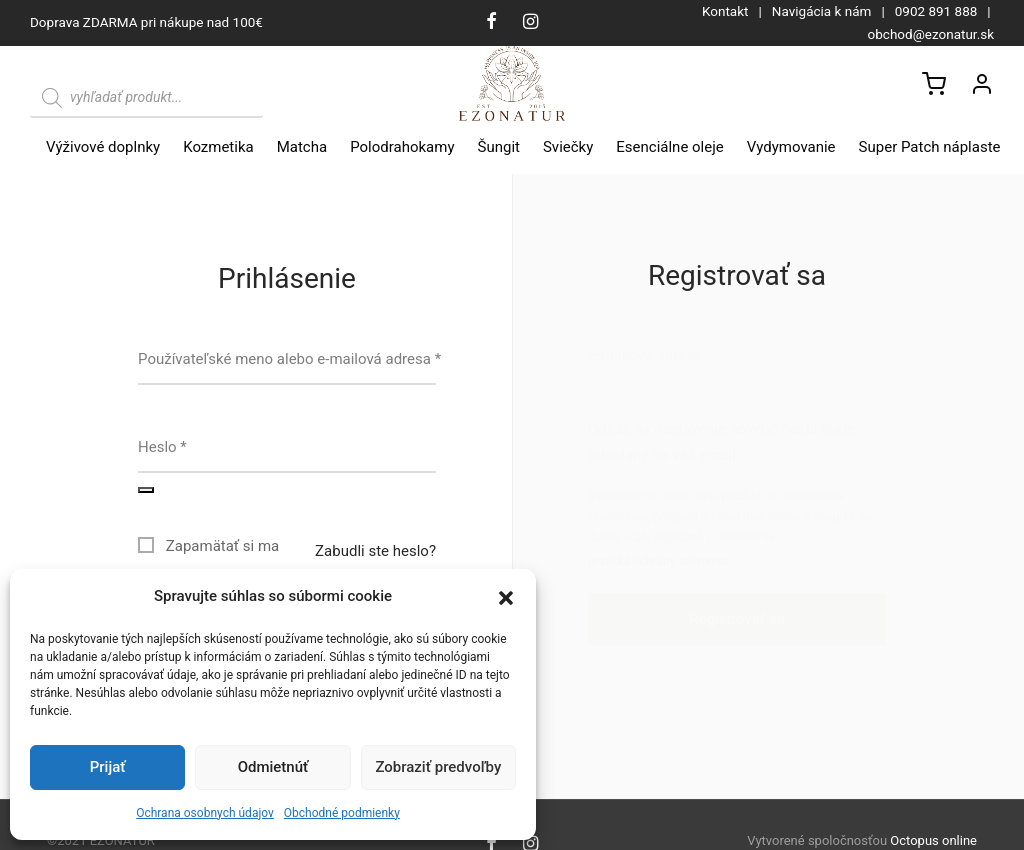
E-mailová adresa (650, 355)
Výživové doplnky (103, 147)
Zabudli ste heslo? (375, 551)
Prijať (108, 767)
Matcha (302, 147)
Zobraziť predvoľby (438, 767)
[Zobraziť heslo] (146, 490)
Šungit (499, 147)
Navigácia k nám (822, 11)
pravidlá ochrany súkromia (658, 561)
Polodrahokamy (402, 147)
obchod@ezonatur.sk (931, 34)
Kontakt (725, 11)
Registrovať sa (736, 619)
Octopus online (933, 840)
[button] (506, 597)
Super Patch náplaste (930, 147)
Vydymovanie (791, 147)
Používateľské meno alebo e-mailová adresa (289, 359)
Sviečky (568, 147)
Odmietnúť (273, 767)
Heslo (162, 447)
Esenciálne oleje (669, 147)
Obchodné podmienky (342, 813)
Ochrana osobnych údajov (205, 813)
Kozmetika (218, 147)
